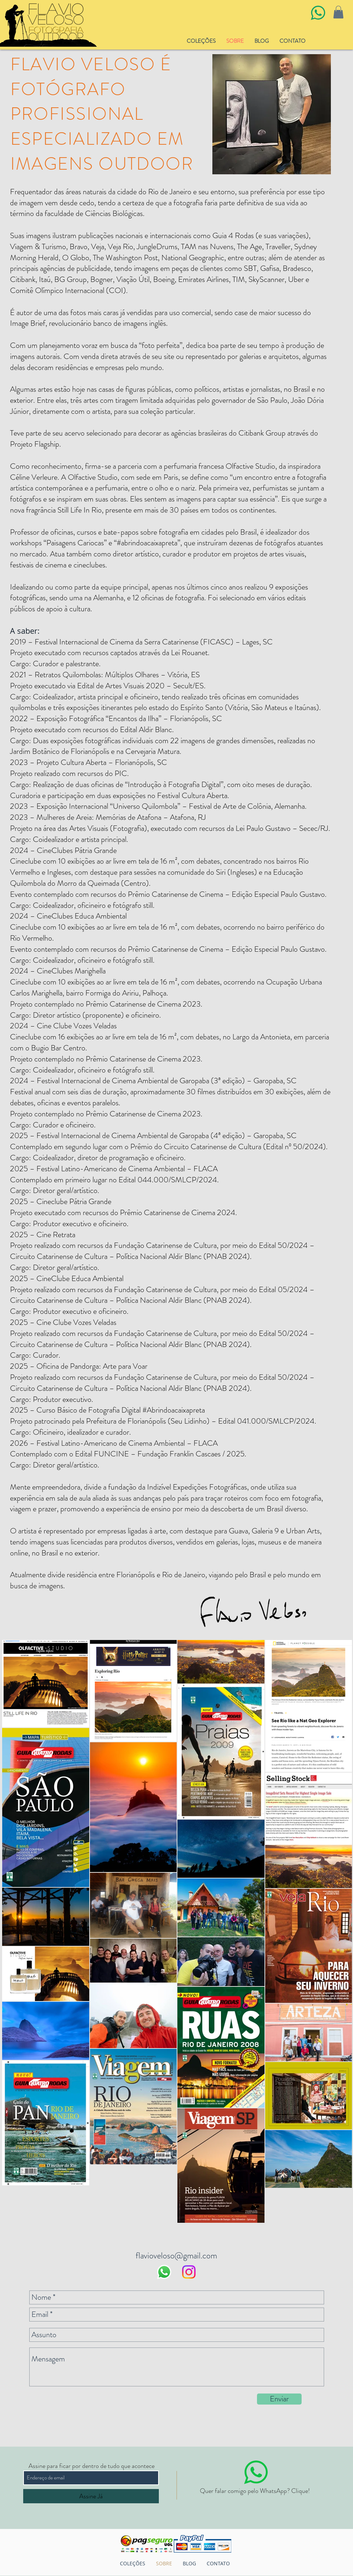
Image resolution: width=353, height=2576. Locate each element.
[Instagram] (189, 2272)
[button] (338, 12)
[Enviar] (279, 2399)
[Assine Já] (91, 2496)
